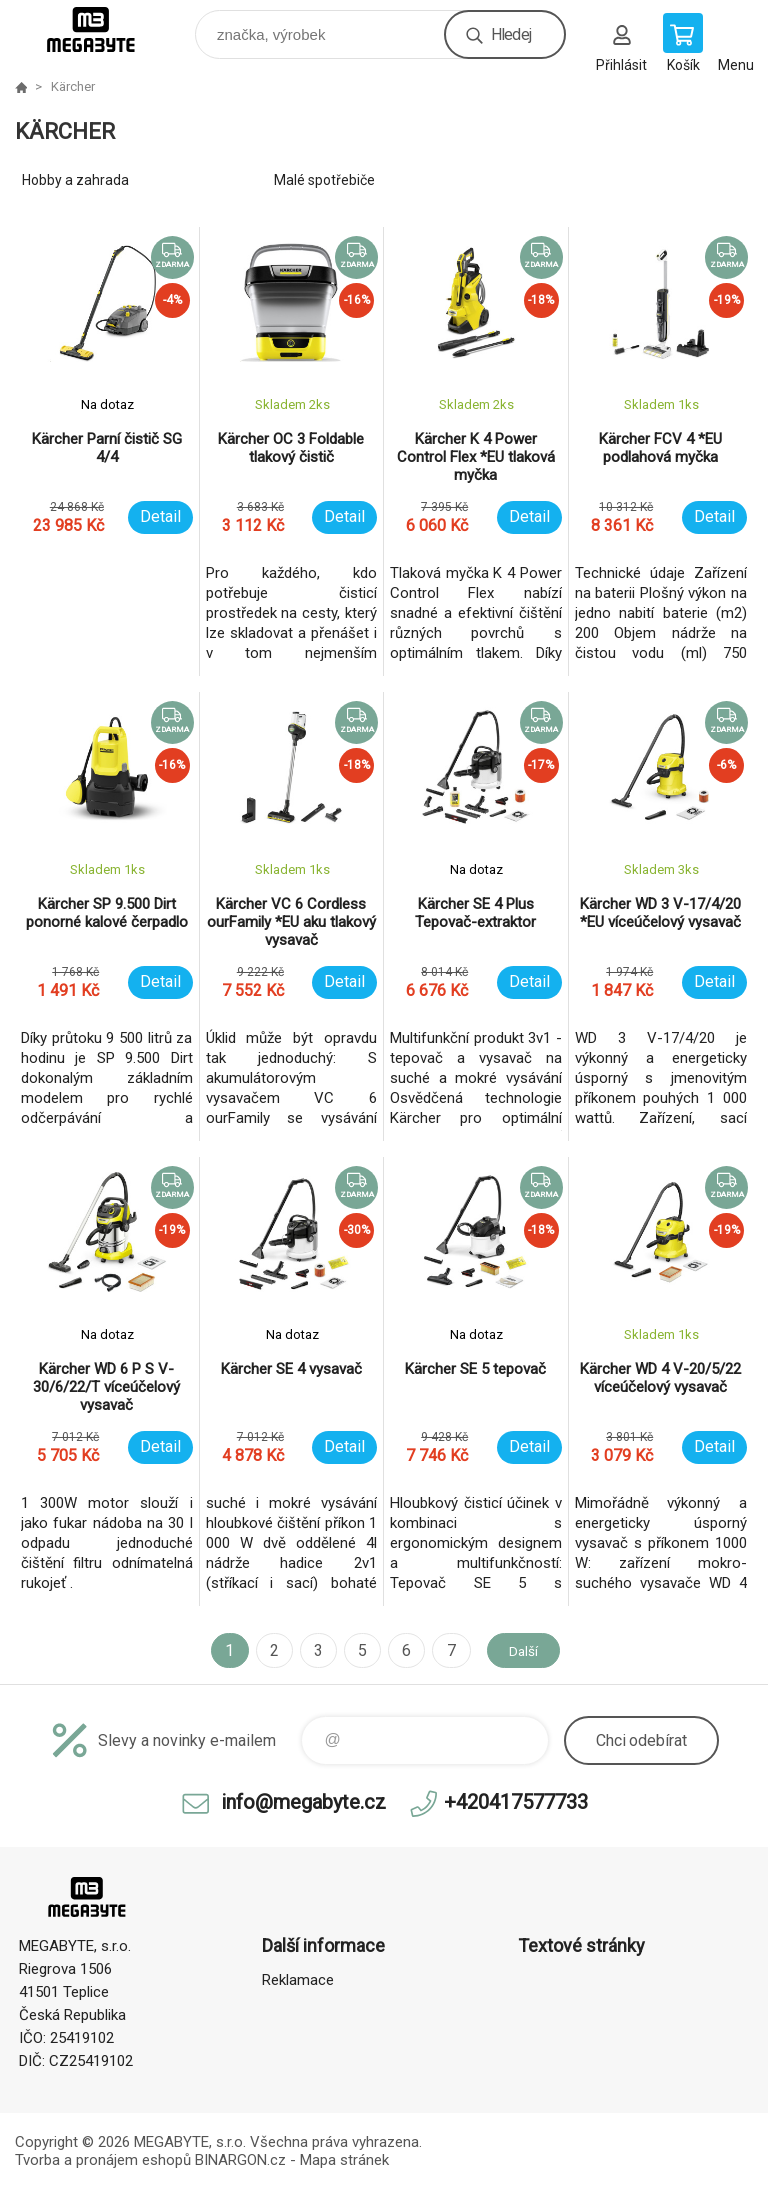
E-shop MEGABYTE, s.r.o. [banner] (103, 29)
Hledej (511, 34)
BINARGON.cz (240, 2160)
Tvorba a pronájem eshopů (103, 2160)
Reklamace (298, 1980)
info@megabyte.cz (303, 1802)
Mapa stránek (344, 2160)
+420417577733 (516, 1802)
